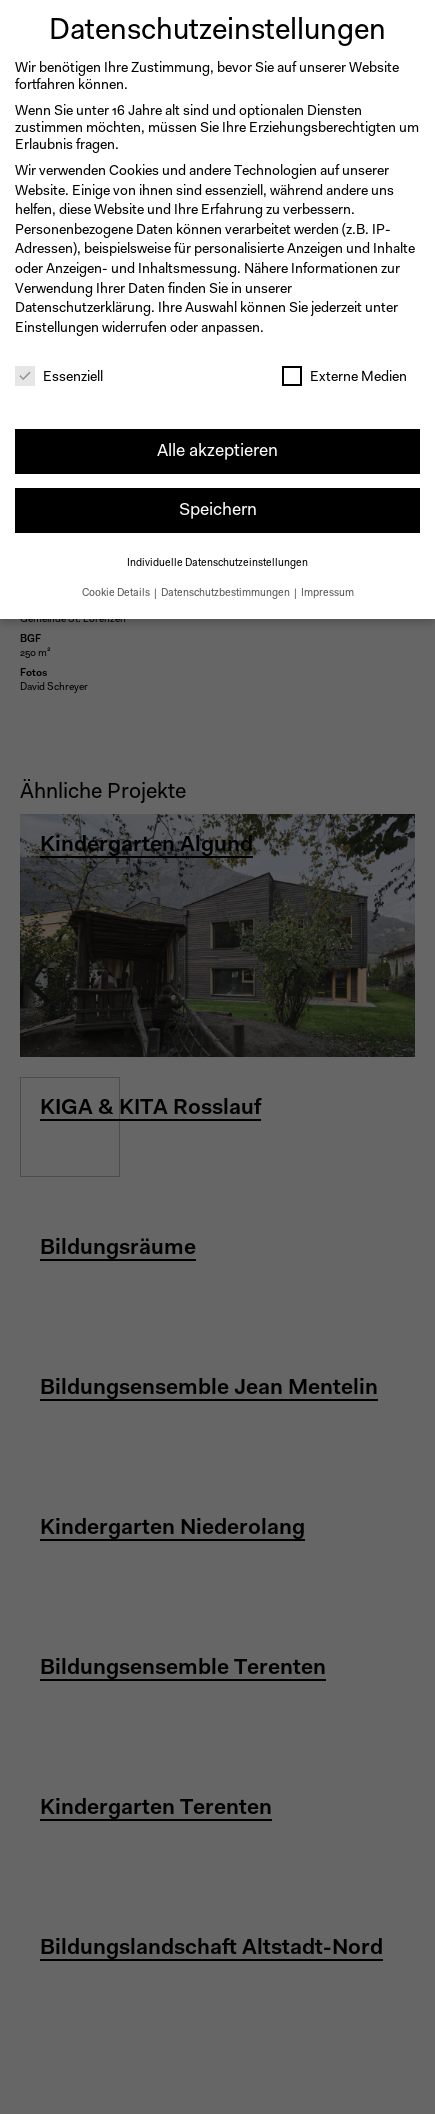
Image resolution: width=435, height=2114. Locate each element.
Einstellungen (57, 324)
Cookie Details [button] (117, 588)
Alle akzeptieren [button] (217, 446)
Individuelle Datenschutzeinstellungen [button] (217, 559)
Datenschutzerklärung (83, 304)
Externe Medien (344, 373)
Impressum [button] (327, 588)
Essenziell (59, 373)
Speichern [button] (218, 505)
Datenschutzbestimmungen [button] (226, 588)
